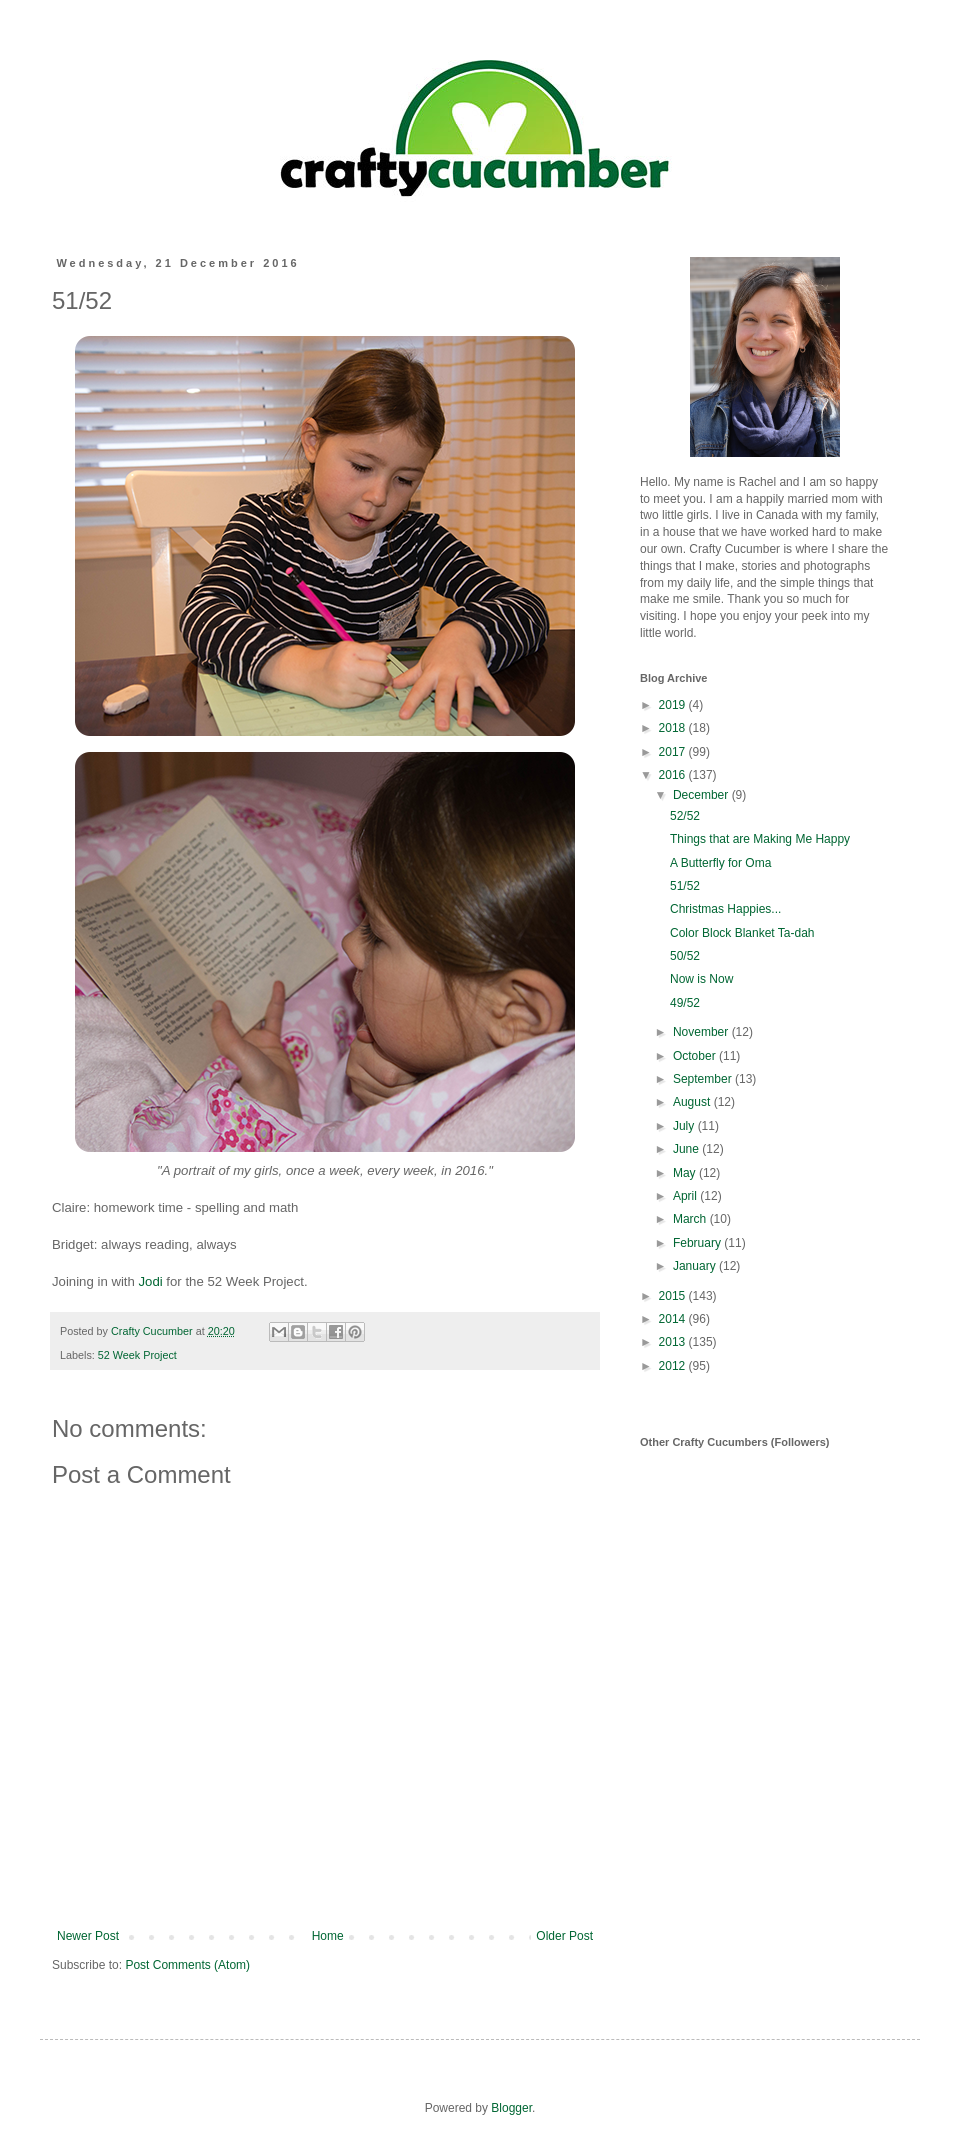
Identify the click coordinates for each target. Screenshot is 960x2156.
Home (328, 1936)
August (693, 1102)
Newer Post (88, 1936)
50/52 (685, 956)
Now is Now (701, 979)
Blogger (511, 2108)
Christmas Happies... (725, 909)
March (691, 1219)
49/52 (685, 1003)
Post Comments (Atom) (187, 1965)
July (685, 1126)
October (696, 1056)
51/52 (685, 886)
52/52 (685, 816)
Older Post (564, 1936)
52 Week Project (137, 1355)
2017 (674, 752)
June (687, 1149)
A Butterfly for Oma (720, 863)
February (698, 1243)
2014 (674, 1319)
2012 (674, 1366)
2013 (674, 1342)
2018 (674, 728)
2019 (674, 705)
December (702, 795)
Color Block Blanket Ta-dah (742, 933)
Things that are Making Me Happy (760, 839)
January (696, 1266)
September (704, 1079)
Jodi (151, 1281)
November (702, 1032)
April (686, 1196)
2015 (674, 1296)
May (686, 1173)
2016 (674, 775)
